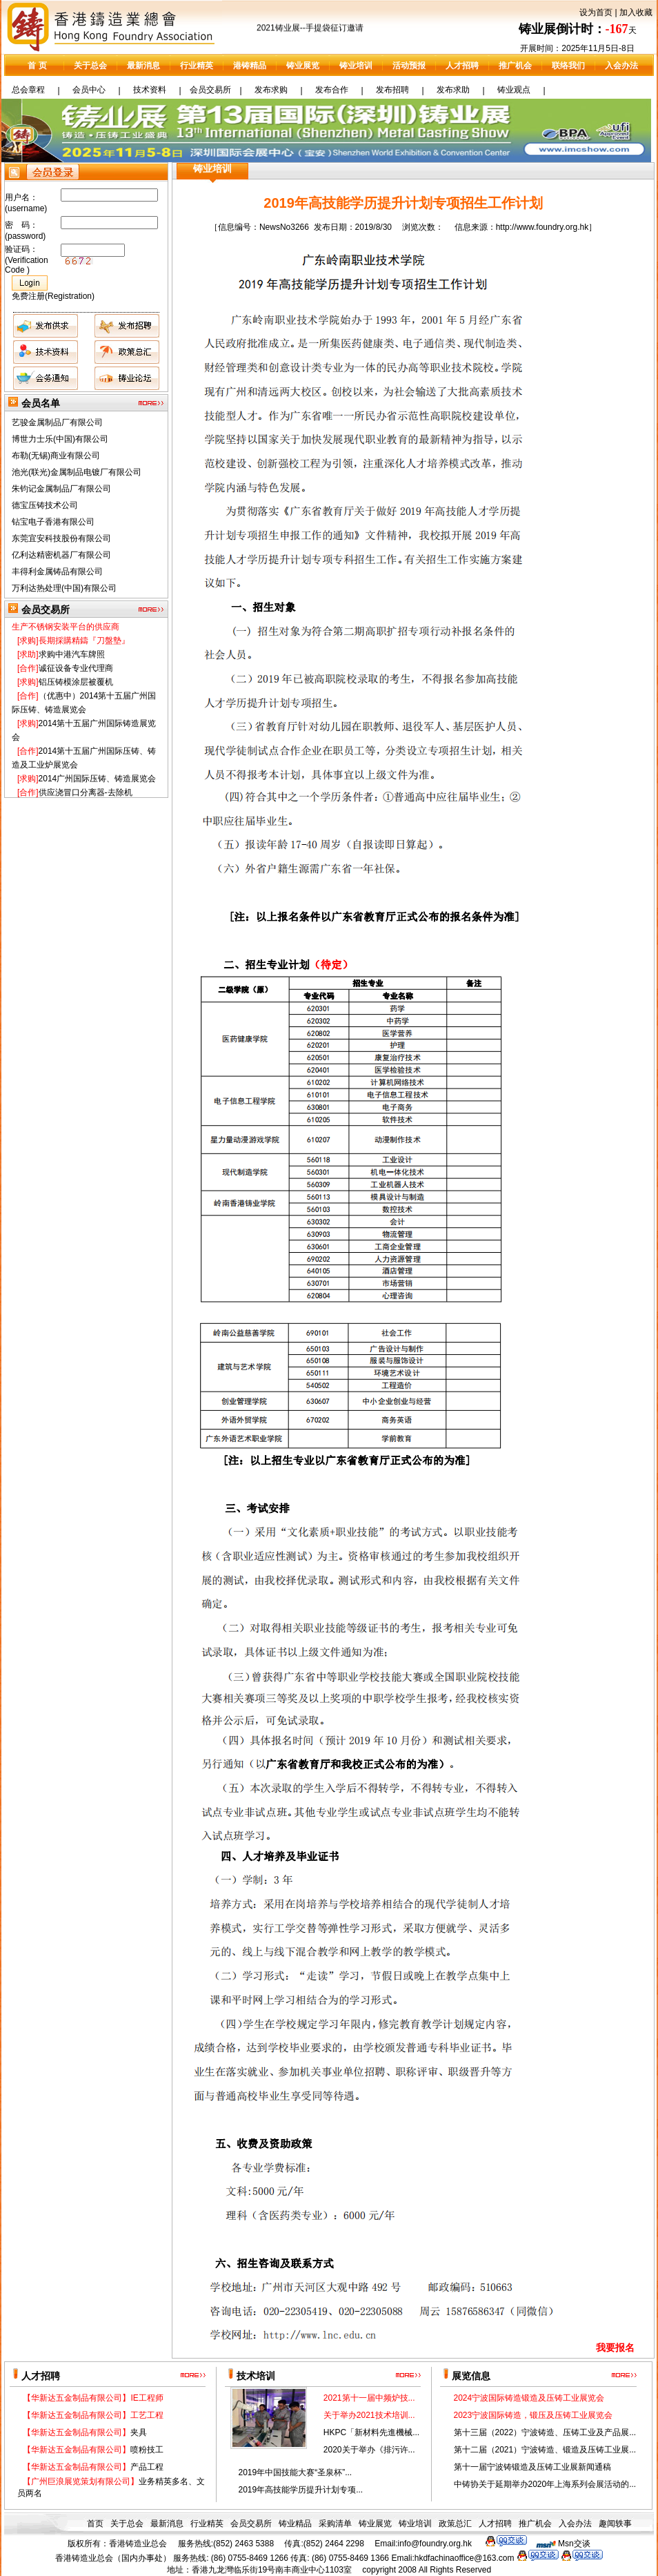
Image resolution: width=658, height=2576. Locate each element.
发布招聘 (392, 90)
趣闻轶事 (615, 2523)
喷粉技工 (93, 2450)
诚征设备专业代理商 (65, 672)
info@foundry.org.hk (435, 2543)
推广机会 (515, 65)
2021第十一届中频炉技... (369, 2398)
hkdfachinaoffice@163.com (465, 2558)
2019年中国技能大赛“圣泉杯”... (295, 2472)
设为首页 (595, 12)
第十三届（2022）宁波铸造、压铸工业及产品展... (545, 2432)
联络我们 (568, 65)
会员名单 (40, 403)
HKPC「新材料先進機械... (371, 2432)
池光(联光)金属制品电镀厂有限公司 (76, 477)
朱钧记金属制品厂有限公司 (61, 493)
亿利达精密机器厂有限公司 (61, 560)
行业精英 (196, 65)
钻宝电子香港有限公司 (53, 526)
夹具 (85, 2432)
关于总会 (90, 65)
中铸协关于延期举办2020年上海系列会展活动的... (545, 2484)
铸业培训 (355, 65)
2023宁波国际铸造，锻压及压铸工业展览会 (533, 2415)
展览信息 (471, 2375)
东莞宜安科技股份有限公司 (61, 543)
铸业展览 (302, 65)
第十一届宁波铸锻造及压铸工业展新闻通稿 (532, 2467)
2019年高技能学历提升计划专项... (300, 2490)
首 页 (37, 65)
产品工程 (93, 2467)
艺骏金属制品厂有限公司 (57, 427)
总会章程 (28, 90)
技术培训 (256, 2375)
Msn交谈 (574, 2543)
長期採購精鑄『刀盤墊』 (73, 645)
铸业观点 (513, 90)
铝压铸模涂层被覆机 (65, 686)
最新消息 (143, 65)
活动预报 (409, 65)
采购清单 (335, 2523)
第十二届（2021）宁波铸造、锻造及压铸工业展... (545, 2450)
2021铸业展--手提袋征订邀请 (310, 32)
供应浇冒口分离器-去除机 (74, 796)
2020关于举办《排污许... (369, 2450)
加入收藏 (635, 12)
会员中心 (89, 90)
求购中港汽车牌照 (61, 658)
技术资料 (149, 90)
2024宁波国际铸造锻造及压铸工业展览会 (529, 2398)
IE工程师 (93, 2398)
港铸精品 (249, 65)
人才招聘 (462, 65)
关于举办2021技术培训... (369, 2415)
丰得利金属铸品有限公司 (57, 576)
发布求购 (271, 90)
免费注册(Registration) (53, 296)
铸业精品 (295, 2523)
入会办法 (621, 65)
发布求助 (453, 90)
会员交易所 (210, 90)
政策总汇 (455, 2523)
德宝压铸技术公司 (45, 510)
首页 (95, 2523)
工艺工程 (93, 2415)
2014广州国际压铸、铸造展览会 (86, 783)
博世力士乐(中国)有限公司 (60, 444)
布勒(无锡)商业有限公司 (56, 460)
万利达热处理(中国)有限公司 (64, 593)
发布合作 (331, 90)
